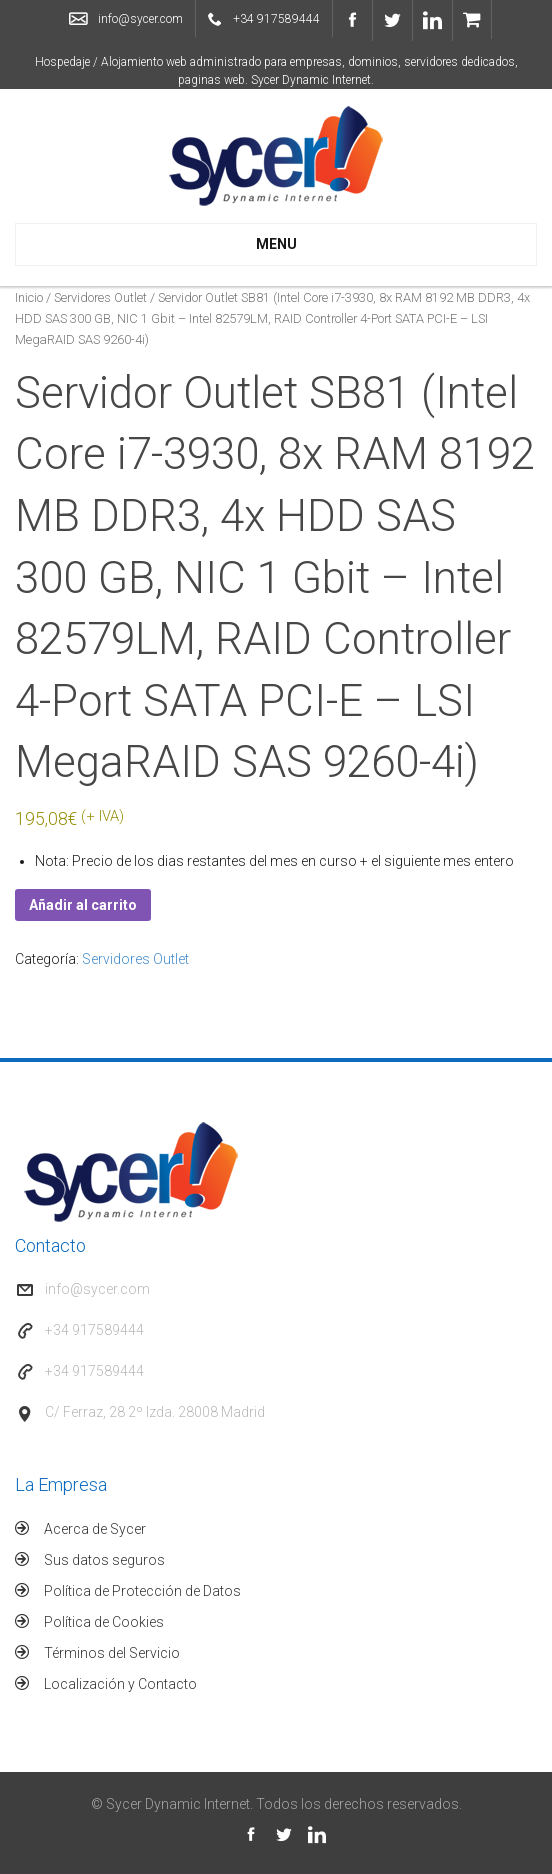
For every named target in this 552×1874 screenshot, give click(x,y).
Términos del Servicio (112, 1653)
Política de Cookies (104, 1622)
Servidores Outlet (100, 297)
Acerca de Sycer (95, 1529)
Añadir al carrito (83, 905)
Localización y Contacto (120, 1684)
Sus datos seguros (104, 1560)
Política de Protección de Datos (142, 1591)
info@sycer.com (140, 19)
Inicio (29, 297)
